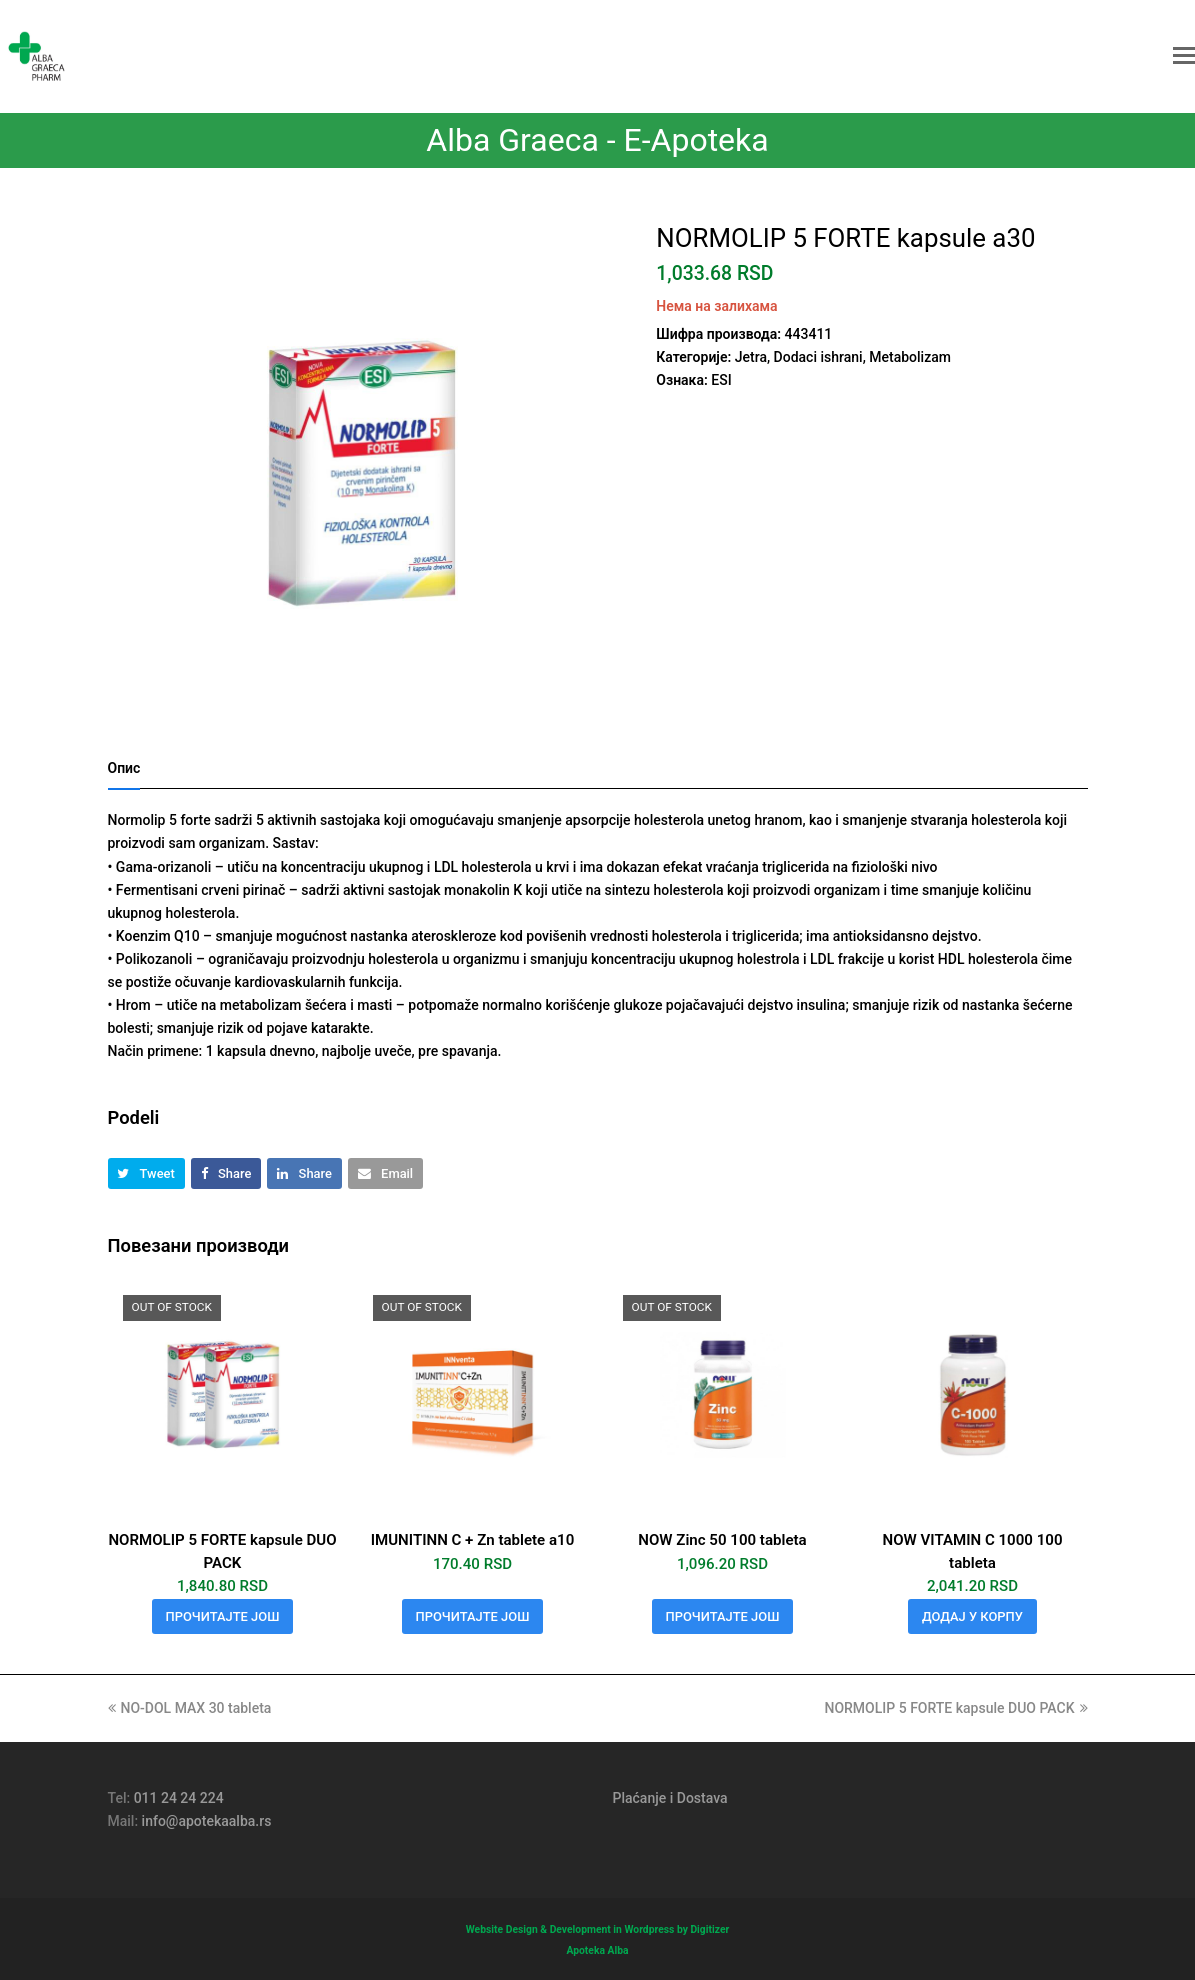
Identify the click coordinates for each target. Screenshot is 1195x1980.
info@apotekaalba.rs (207, 1821)
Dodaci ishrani (818, 357)
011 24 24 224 (179, 1798)
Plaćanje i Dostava (670, 1798)
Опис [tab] (124, 768)
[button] (1184, 56)
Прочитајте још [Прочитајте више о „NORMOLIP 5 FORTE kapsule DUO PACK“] (223, 1616)
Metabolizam (910, 357)
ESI (721, 380)
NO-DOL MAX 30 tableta (190, 1708)
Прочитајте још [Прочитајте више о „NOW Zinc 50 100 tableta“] (723, 1616)
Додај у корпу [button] (972, 1616)
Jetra (751, 357)
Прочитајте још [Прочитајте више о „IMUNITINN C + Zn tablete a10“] (473, 1616)
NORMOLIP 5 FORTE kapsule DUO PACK (955, 1708)
